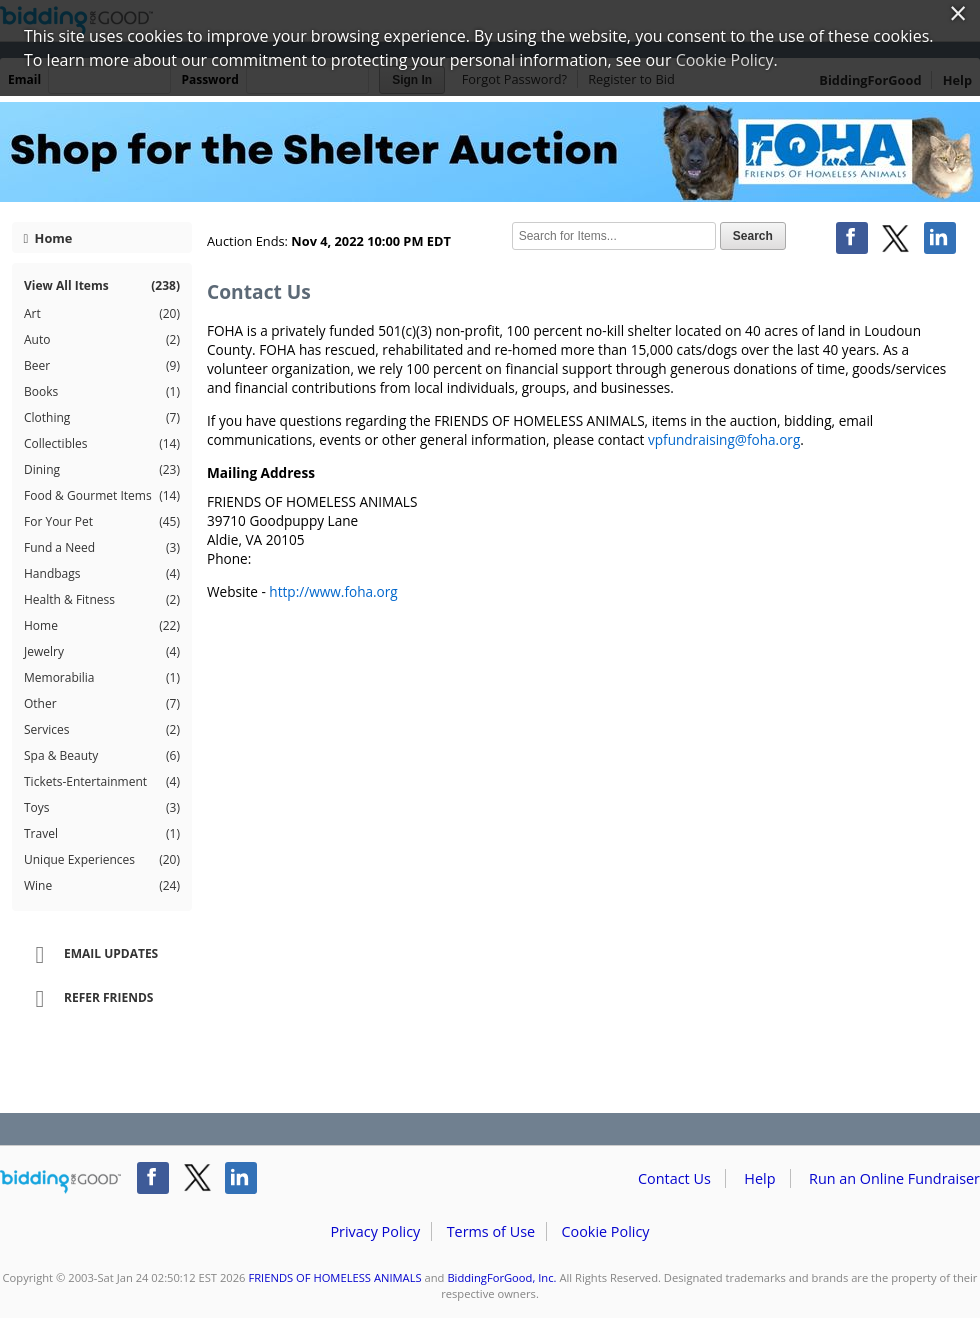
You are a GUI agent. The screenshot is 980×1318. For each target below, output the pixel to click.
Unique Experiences (102, 860)
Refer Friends (87, 999)
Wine (102, 886)
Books (102, 392)
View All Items (102, 285)
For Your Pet (102, 522)
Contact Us (674, 1178)
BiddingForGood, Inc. (501, 1277)
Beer (102, 366)
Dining (102, 470)
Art (102, 314)
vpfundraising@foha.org (724, 439)
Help (759, 1178)
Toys (102, 808)
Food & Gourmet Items (102, 496)
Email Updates (90, 955)
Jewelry (102, 652)
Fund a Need (102, 548)
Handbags (102, 574)
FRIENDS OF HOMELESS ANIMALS (334, 1277)
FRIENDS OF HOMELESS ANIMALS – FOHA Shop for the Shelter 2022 (490, 152)
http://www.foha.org (333, 591)
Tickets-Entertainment (102, 782)
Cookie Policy (605, 1231)
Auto (102, 340)
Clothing (102, 418)
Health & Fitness (102, 600)
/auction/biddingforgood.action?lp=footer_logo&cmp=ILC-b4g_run (60, 1182)
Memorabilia (102, 678)
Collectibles (102, 444)
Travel (102, 834)
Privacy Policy (375, 1231)
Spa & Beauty (102, 756)
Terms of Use (491, 1231)
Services (102, 730)
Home (48, 238)
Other (102, 704)
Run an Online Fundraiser (894, 1178)
